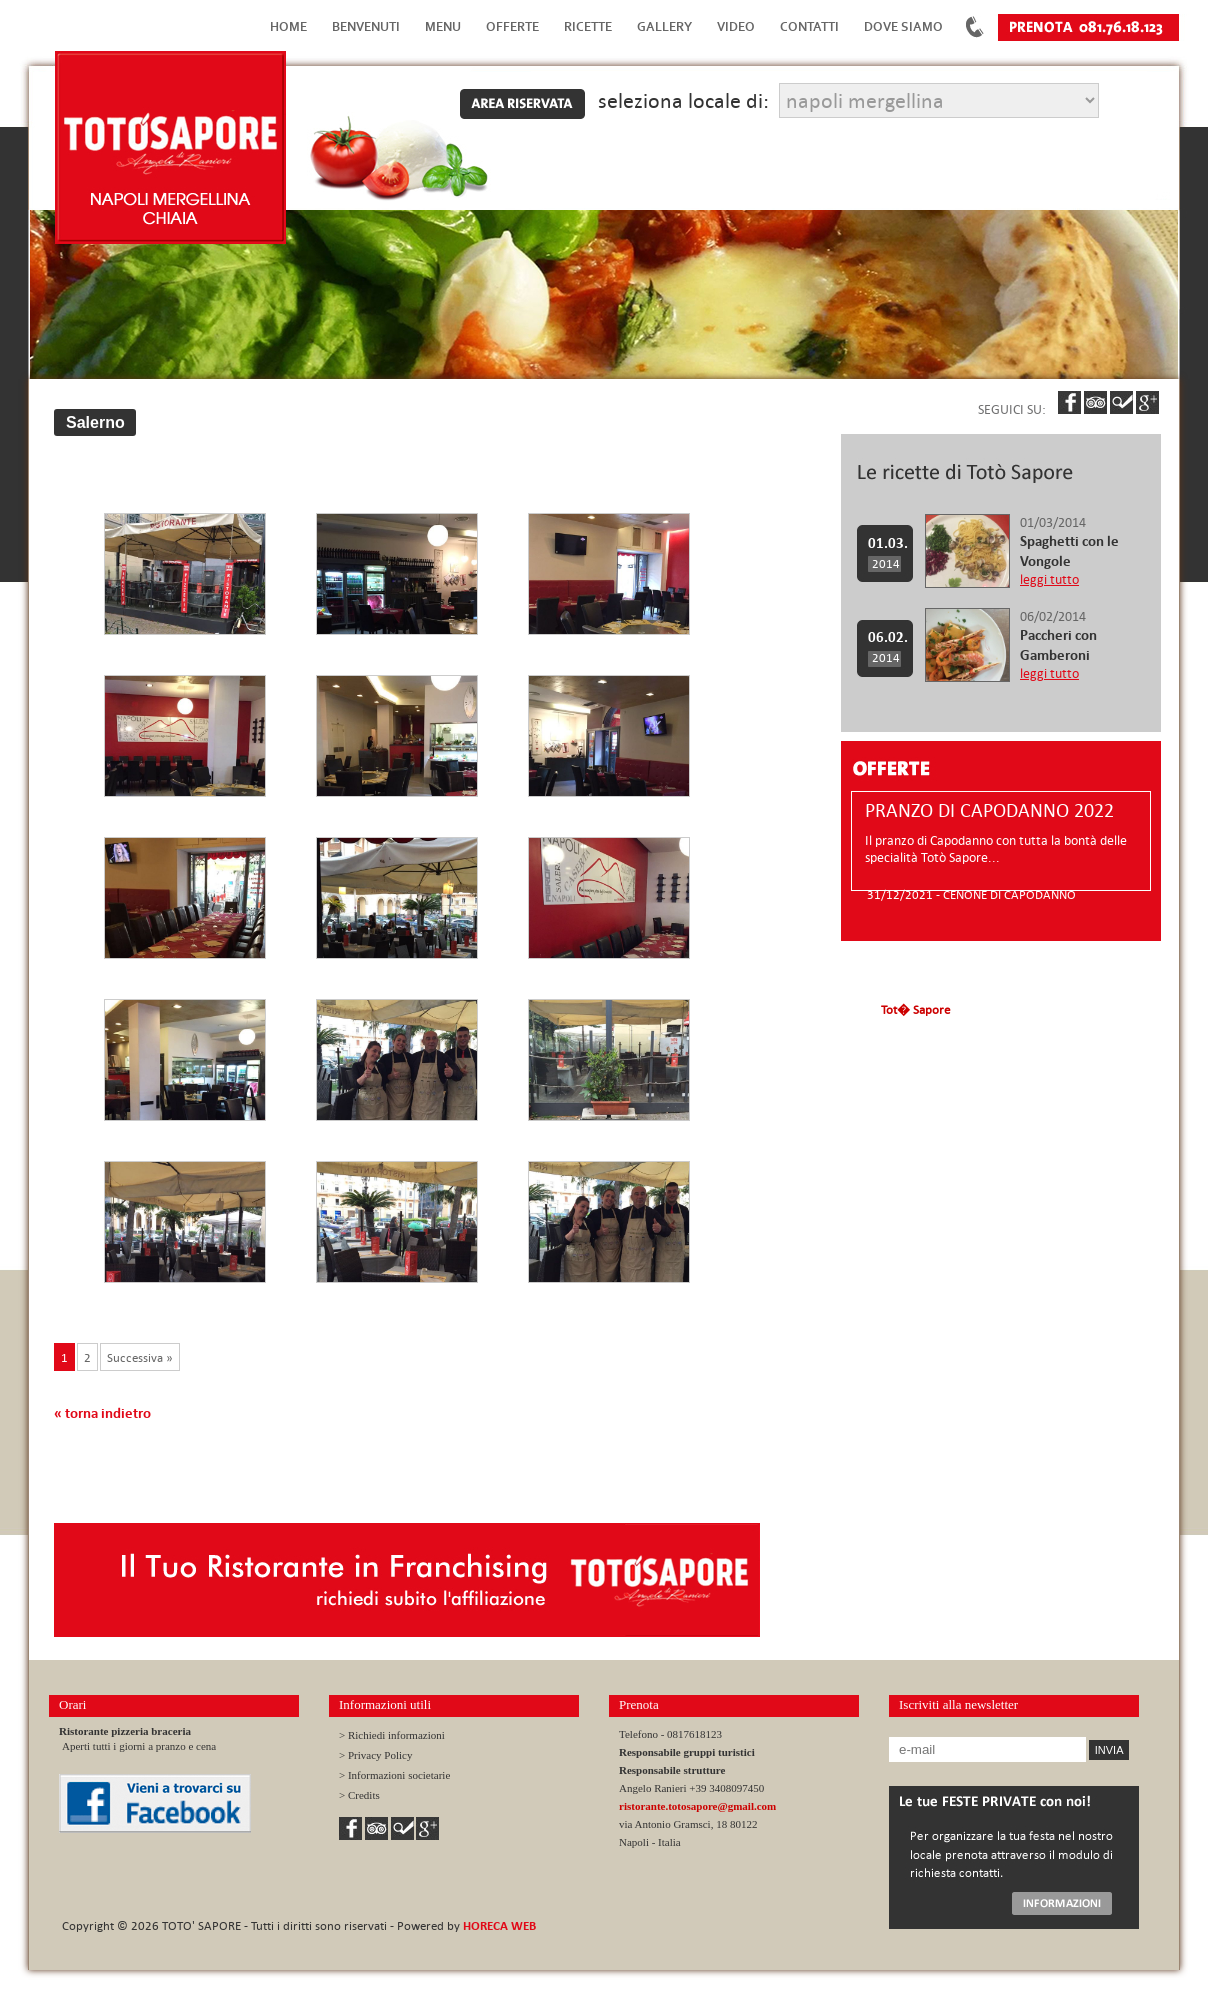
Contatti (809, 26)
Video (736, 26)
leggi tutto (1049, 579)
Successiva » (140, 1357)
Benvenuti (366, 26)
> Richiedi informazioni (392, 1735)
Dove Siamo (903, 26)
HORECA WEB (499, 1925)
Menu (443, 26)
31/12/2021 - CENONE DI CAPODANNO (971, 894)
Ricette (588, 26)
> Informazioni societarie (394, 1775)
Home (288, 26)
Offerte (512, 26)
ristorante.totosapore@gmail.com (697, 1806)
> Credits (359, 1795)
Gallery (664, 26)
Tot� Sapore (915, 1009)
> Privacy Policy (375, 1755)
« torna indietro (102, 1413)
